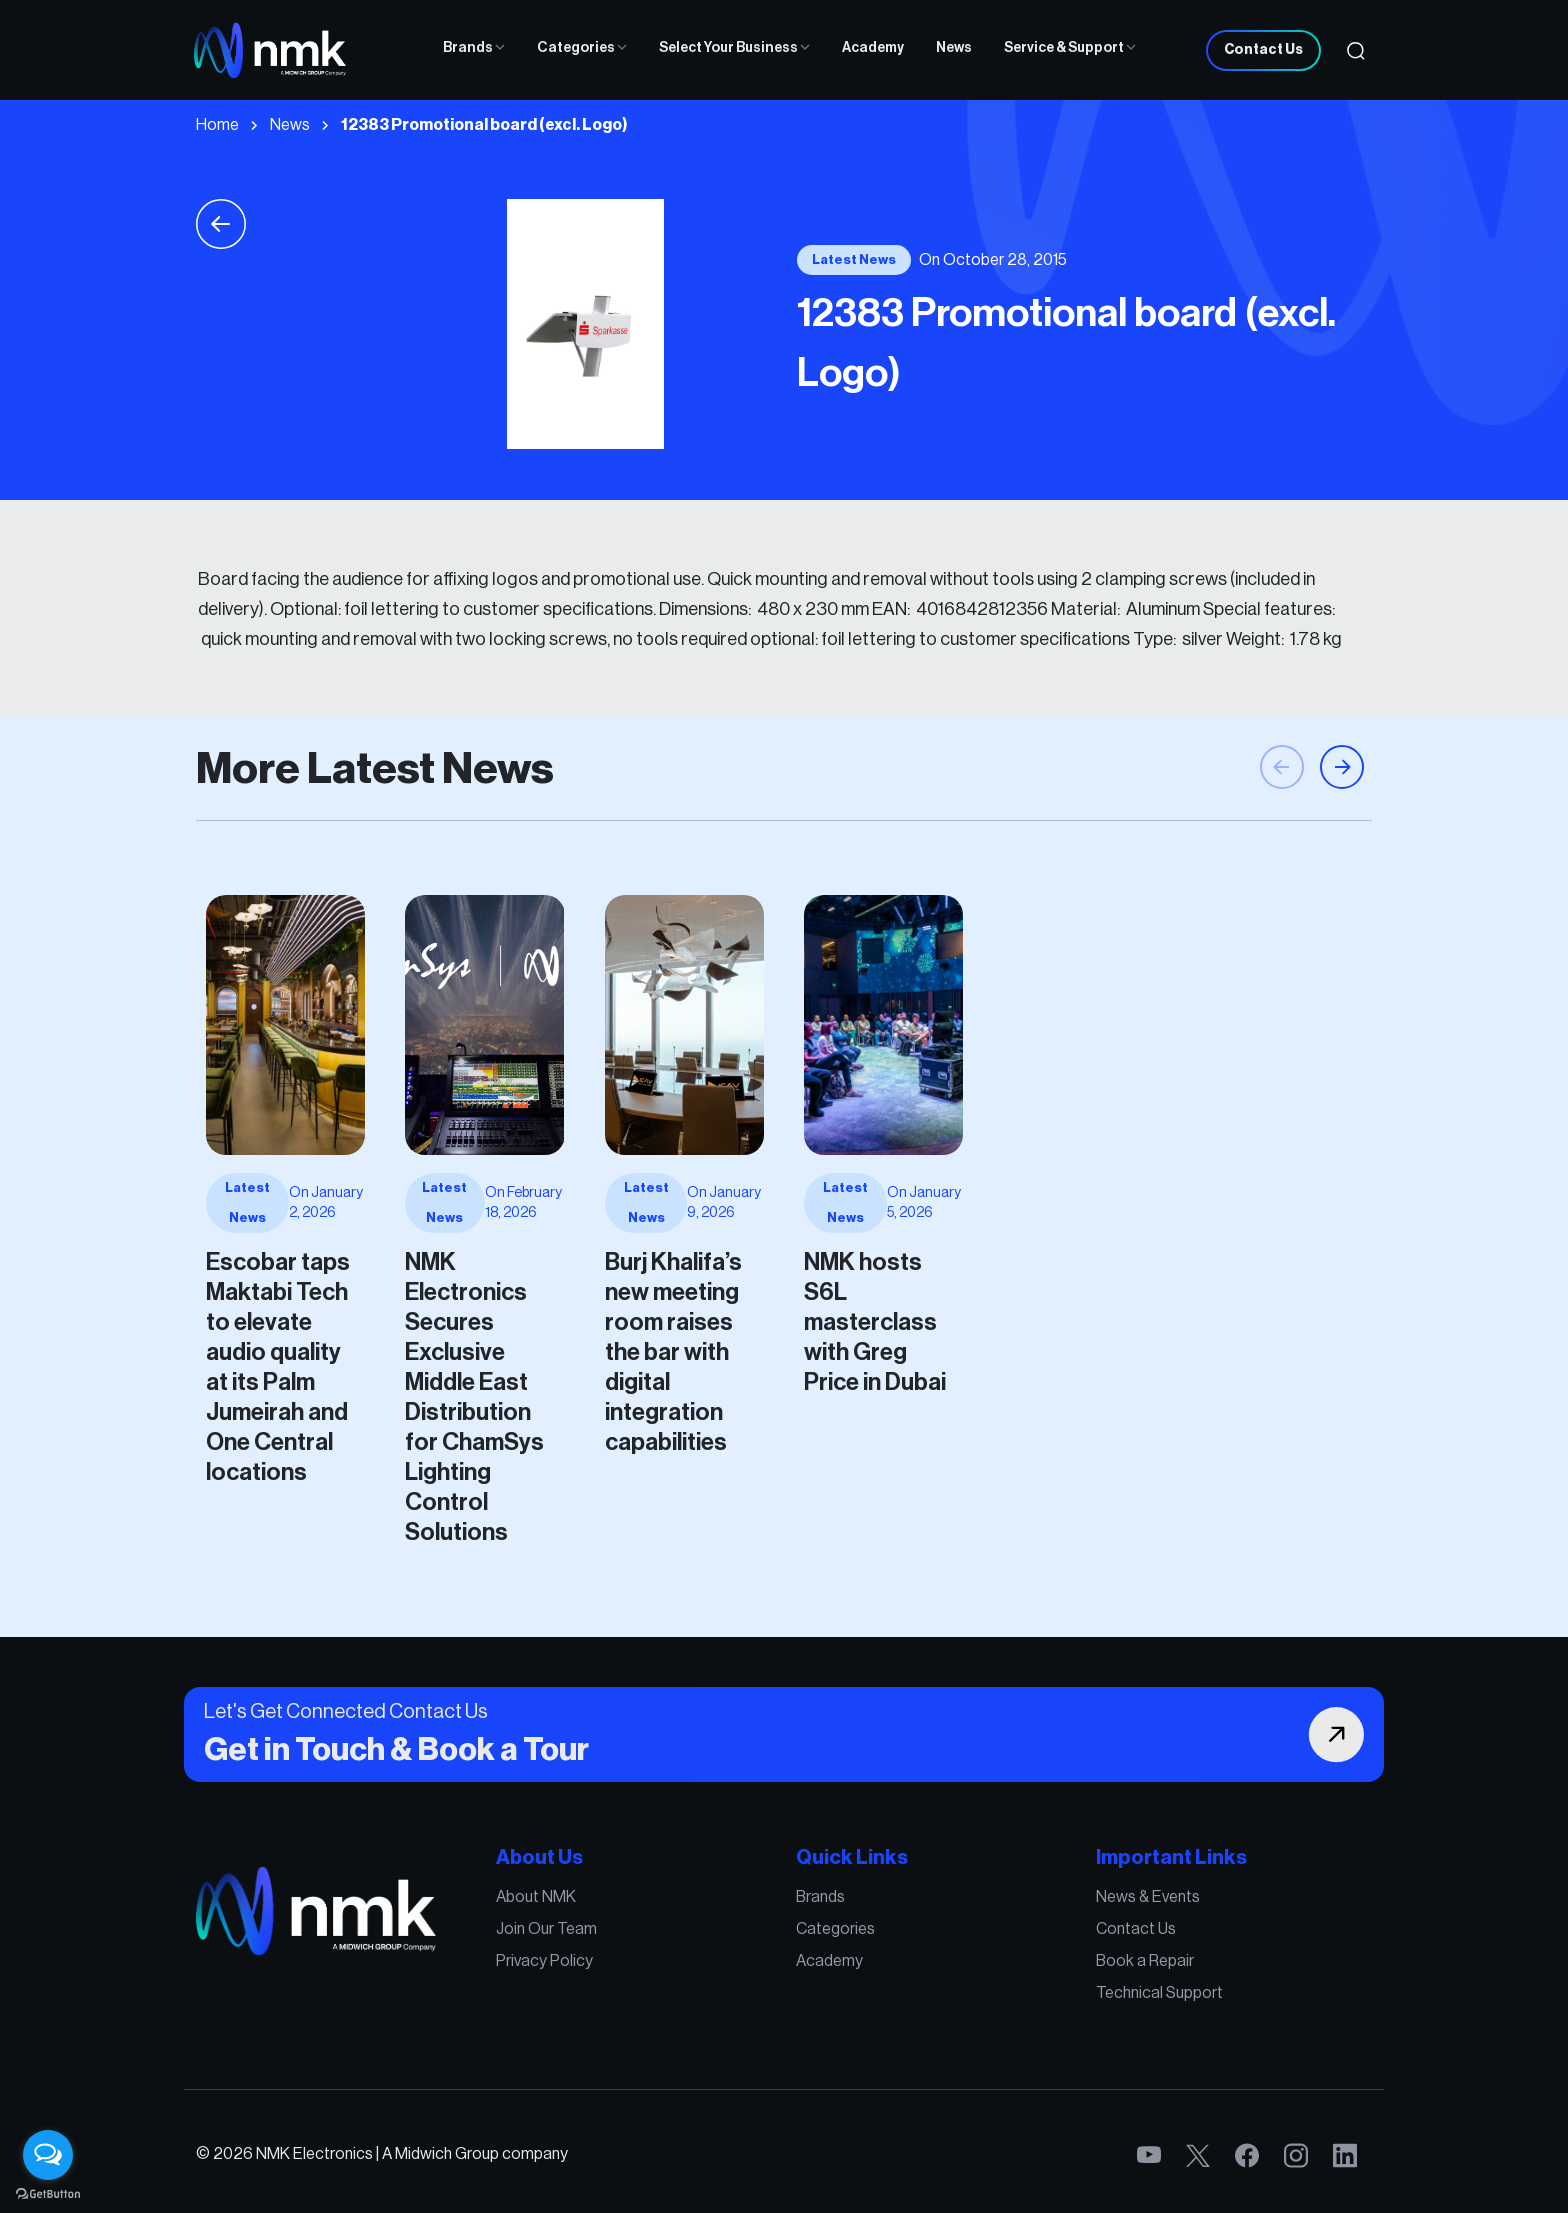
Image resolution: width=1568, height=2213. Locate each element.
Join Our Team (628, 1953)
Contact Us (1263, 50)
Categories (582, 48)
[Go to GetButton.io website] (48, 2193)
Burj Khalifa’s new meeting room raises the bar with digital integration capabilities (450, 1308)
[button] (1342, 853)
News (954, 48)
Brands (474, 48)
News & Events (1022, 1932)
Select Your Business (734, 48)
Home (217, 125)
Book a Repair (1020, 1974)
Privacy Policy (627, 1974)
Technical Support (1029, 1995)
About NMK (621, 1932)
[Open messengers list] (48, 2155)
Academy (873, 48)
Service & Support (1070, 48)
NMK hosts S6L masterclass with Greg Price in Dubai (582, 1288)
